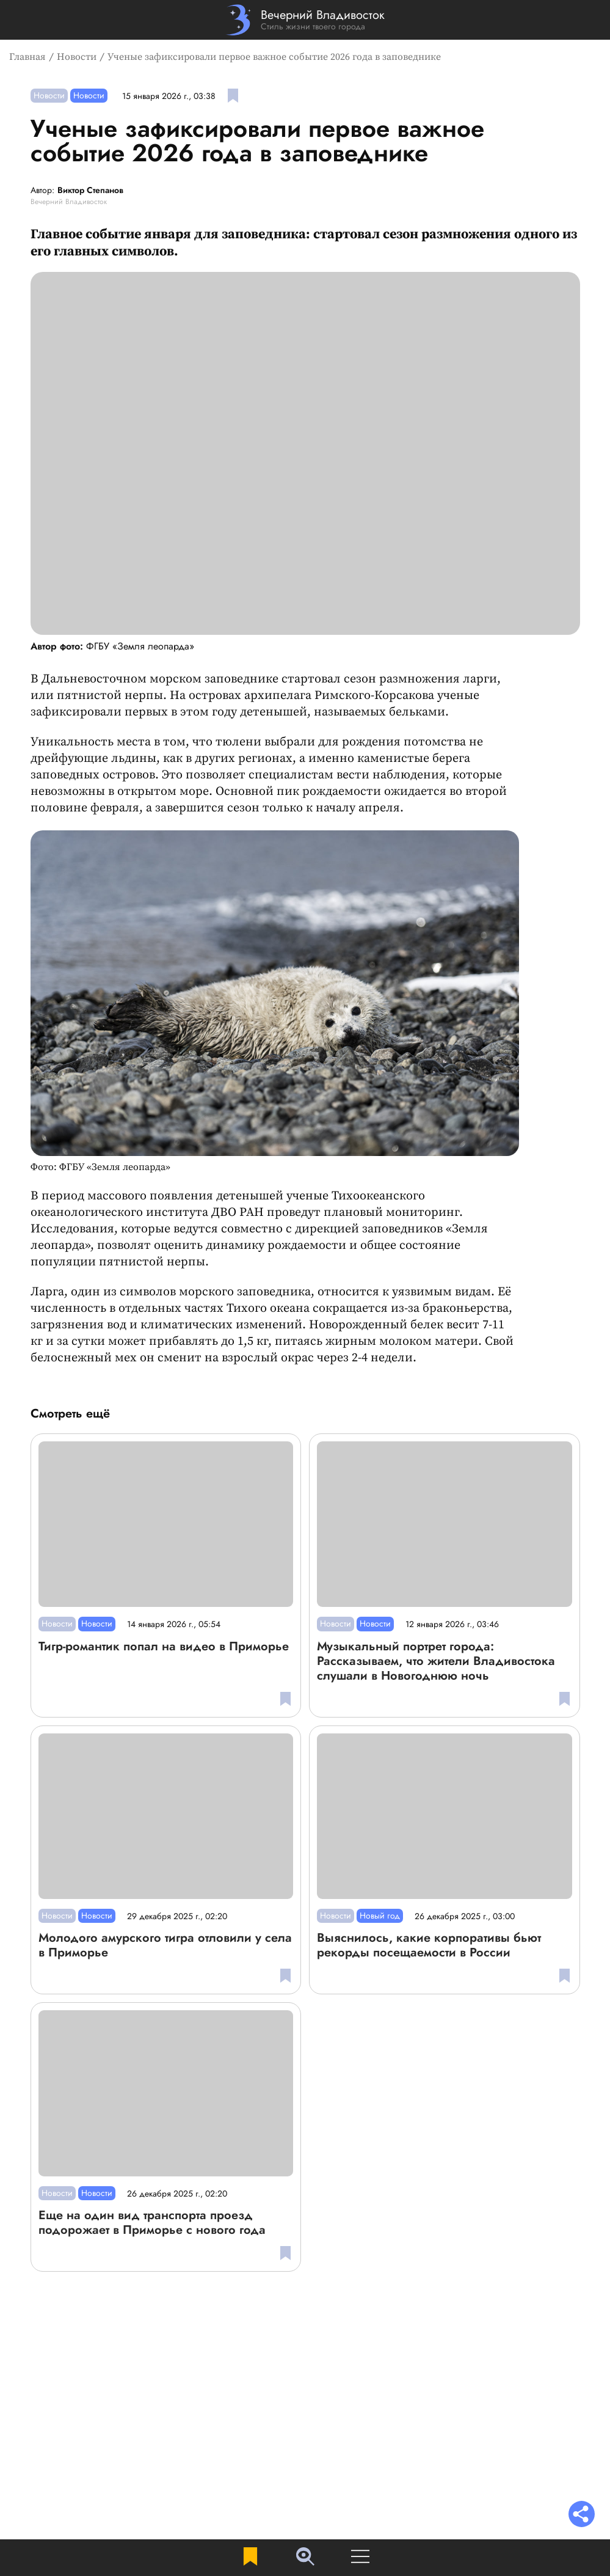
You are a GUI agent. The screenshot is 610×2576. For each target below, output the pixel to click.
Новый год (380, 1915)
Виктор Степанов (90, 190)
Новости (76, 57)
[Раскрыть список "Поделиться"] (581, 2515)
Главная (27, 57)
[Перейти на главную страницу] (305, 19)
